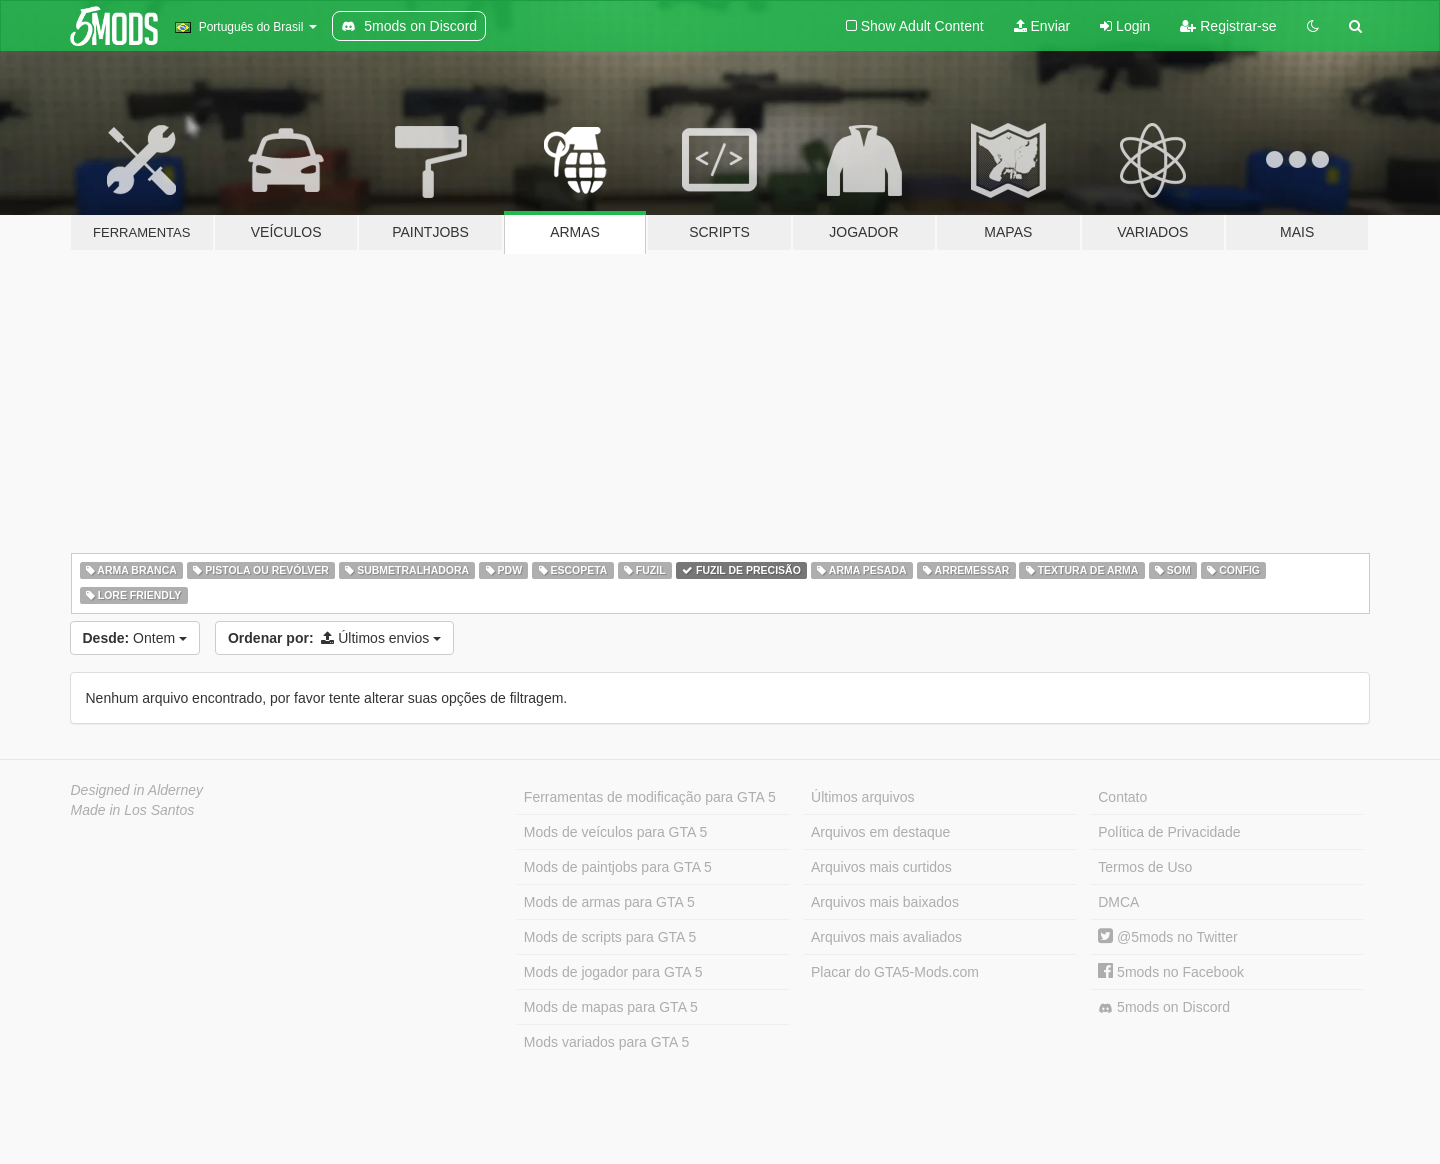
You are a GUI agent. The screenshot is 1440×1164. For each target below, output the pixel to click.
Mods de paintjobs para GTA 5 (618, 867)
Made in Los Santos (133, 810)
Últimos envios (334, 638)
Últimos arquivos (862, 797)
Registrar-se (1228, 26)
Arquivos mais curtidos (881, 867)
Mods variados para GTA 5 (606, 1042)
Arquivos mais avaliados (886, 937)
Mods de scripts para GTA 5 (610, 937)
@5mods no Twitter (1167, 937)
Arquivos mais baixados (885, 902)
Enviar (1042, 26)
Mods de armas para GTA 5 (609, 902)
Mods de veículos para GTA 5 (615, 832)
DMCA (1118, 902)
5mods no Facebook (1171, 972)
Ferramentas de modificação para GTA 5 (650, 797)
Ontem (135, 638)
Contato (1122, 797)
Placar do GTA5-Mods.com (895, 972)
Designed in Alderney (137, 790)
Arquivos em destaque (880, 832)
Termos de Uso (1145, 867)
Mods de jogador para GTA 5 (613, 972)
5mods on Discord (1164, 1007)
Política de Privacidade (1169, 832)
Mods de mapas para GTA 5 (611, 1007)
